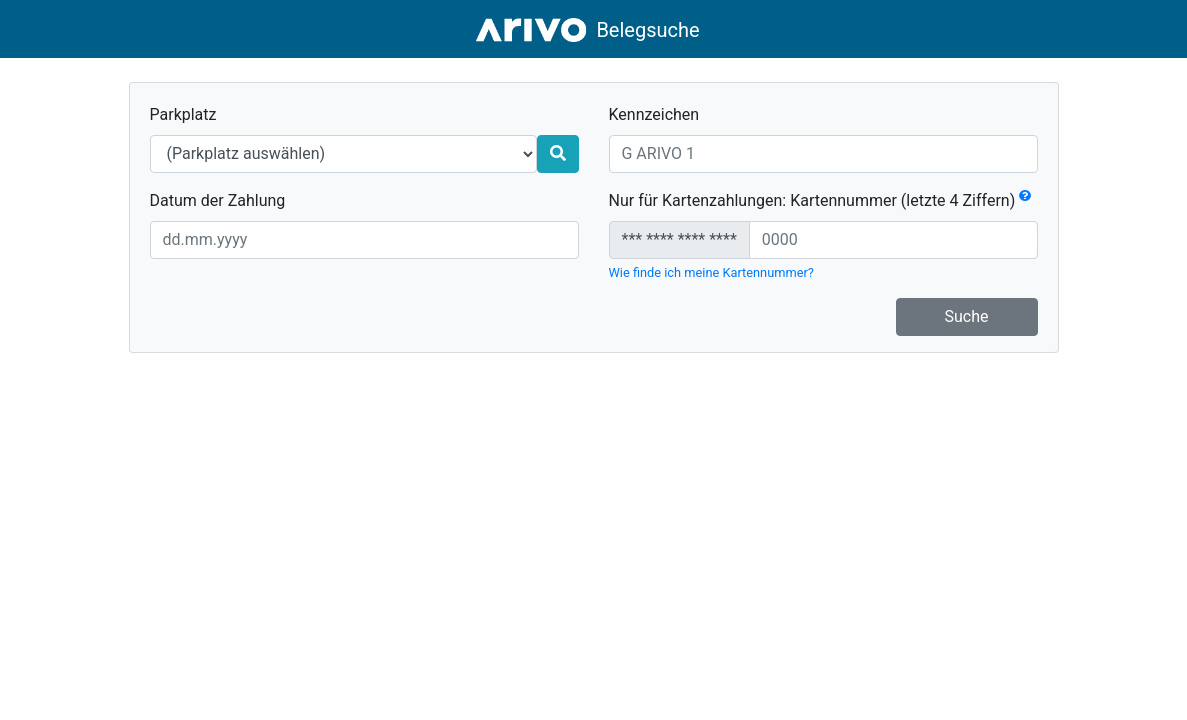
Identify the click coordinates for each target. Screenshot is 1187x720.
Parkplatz (183, 114)
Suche (967, 316)
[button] (1025, 200)
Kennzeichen (654, 114)
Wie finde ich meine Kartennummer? (711, 272)
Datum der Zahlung (218, 200)
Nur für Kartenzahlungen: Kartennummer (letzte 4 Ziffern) (820, 200)
